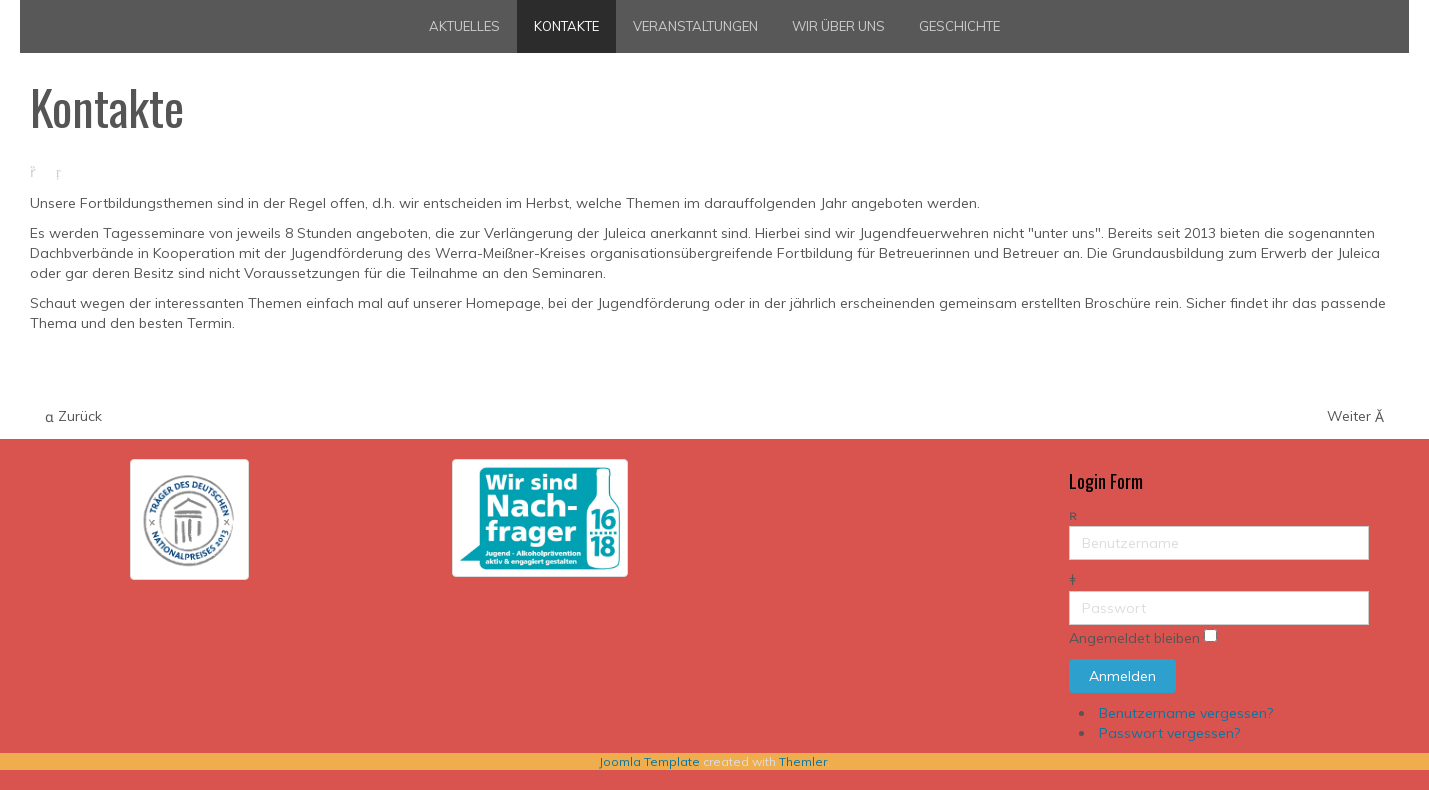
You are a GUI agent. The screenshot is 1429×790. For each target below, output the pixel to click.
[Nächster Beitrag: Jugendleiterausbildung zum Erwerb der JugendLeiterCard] (1355, 416)
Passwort (1069, 591)
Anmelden (1122, 676)
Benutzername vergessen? (1186, 713)
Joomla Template (649, 761)
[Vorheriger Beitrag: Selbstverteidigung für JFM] (73, 416)
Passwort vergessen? (1169, 733)
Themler (803, 761)
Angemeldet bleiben (1134, 639)
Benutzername (1069, 526)
